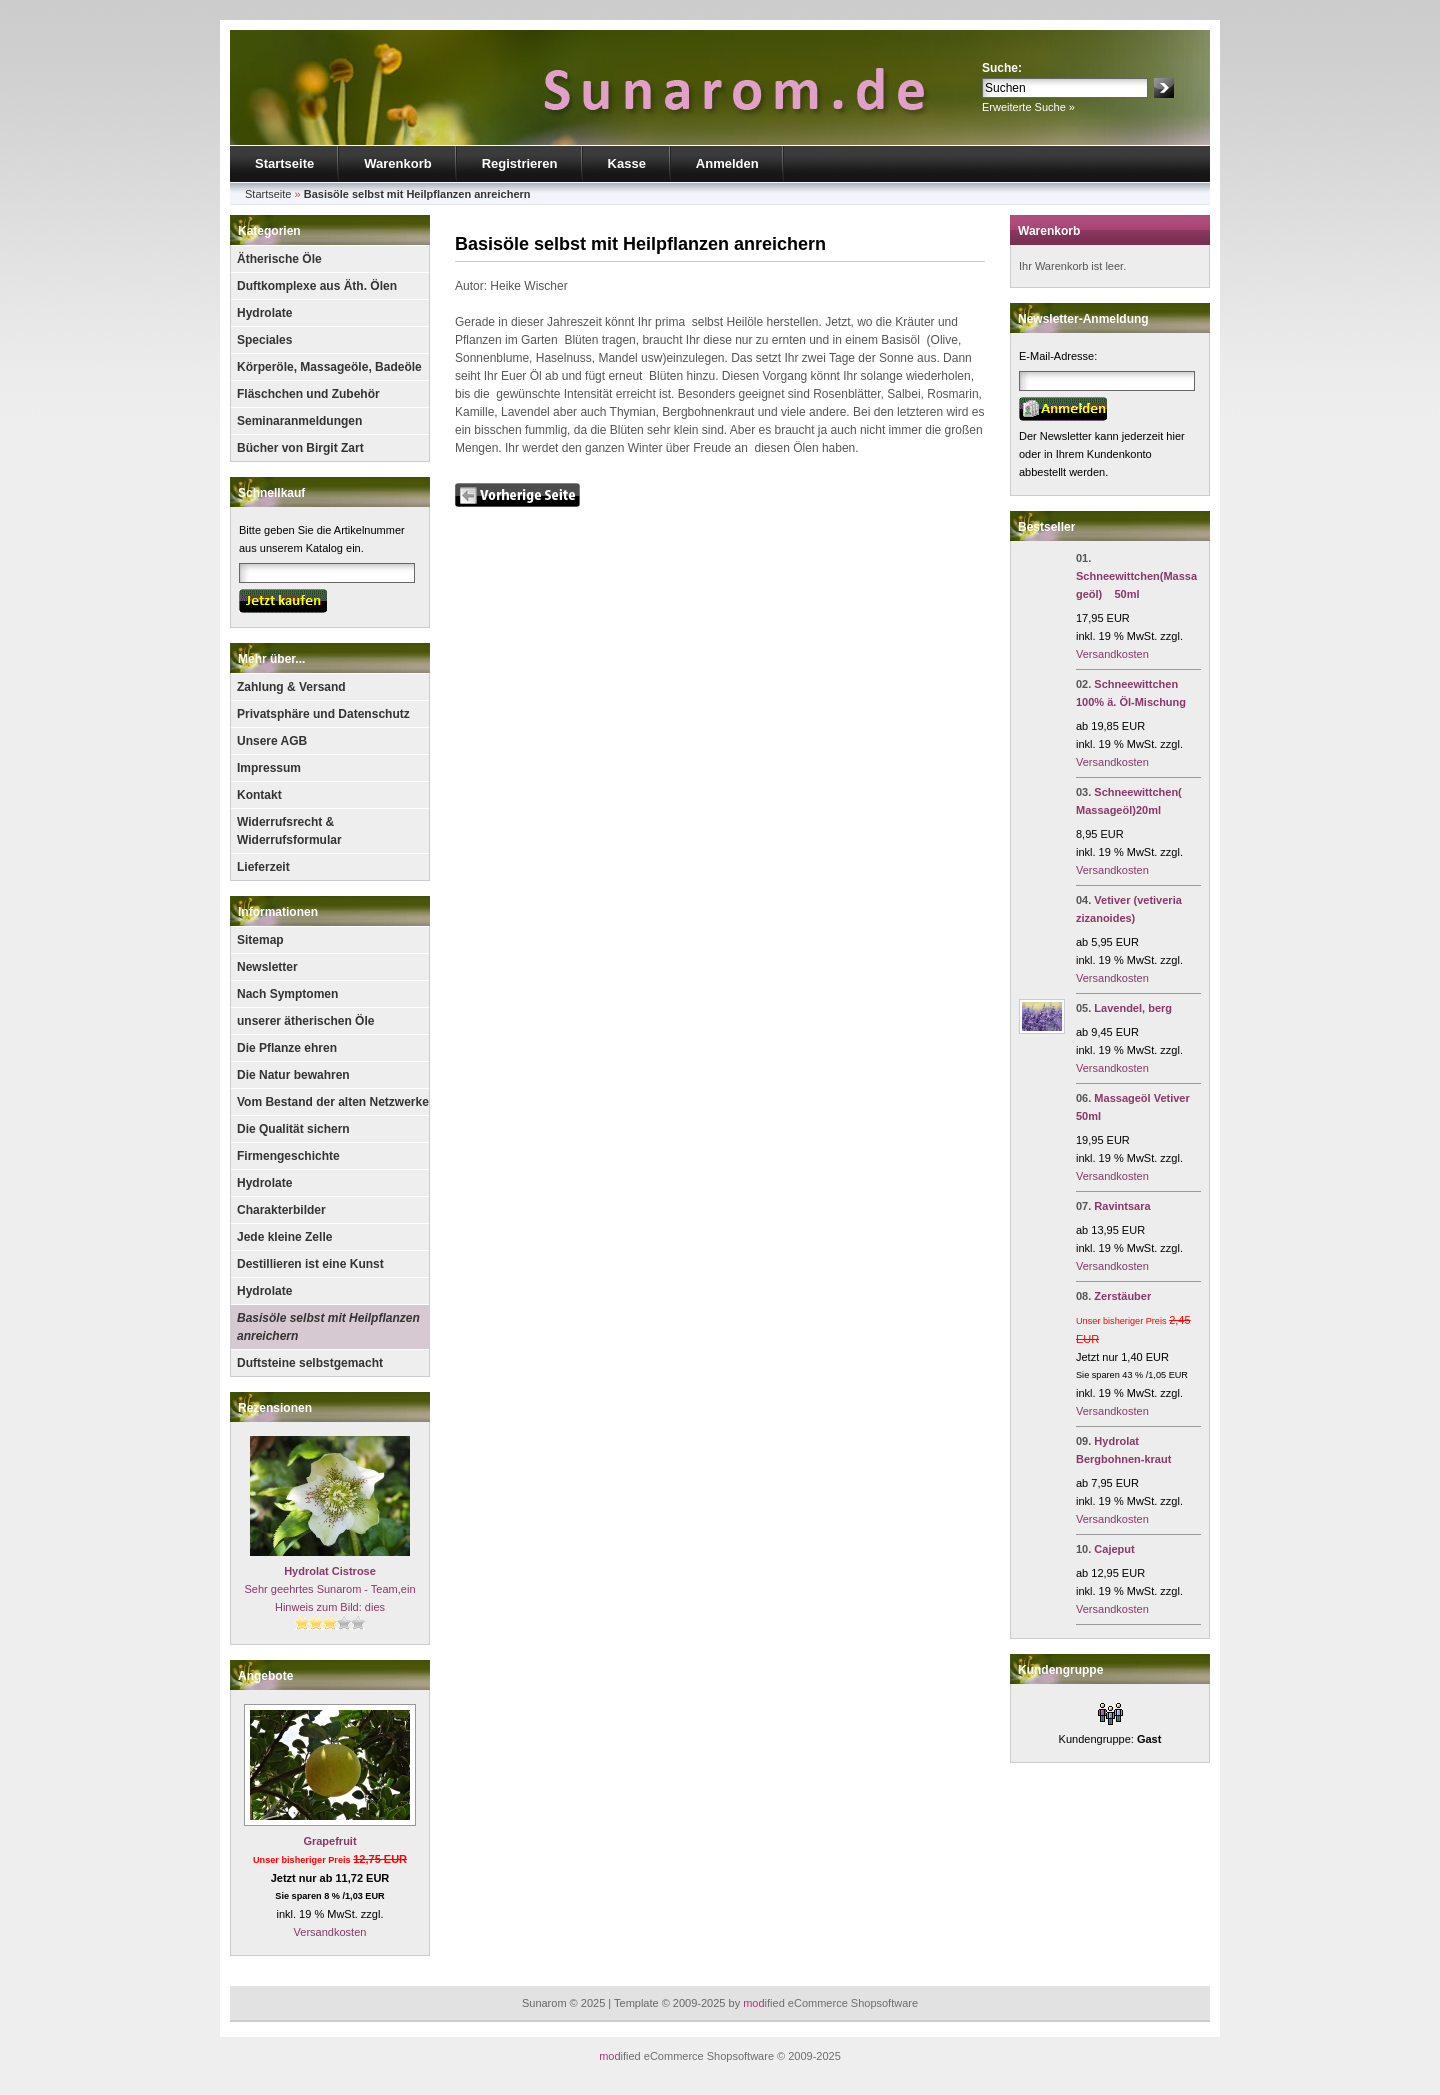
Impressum (269, 768)
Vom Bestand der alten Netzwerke (333, 1102)
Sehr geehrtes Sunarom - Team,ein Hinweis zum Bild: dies (330, 1589)
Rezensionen (275, 1408)
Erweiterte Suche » (1028, 107)
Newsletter (267, 967)
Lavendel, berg (1133, 1008)
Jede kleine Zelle (284, 1237)
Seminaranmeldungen (299, 421)
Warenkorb (397, 163)
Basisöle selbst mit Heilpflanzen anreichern (328, 1327)
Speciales (264, 340)
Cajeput (1114, 1549)
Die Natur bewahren (293, 1075)
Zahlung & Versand (291, 687)
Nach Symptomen (287, 994)
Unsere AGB (272, 741)
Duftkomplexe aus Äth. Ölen (317, 286)
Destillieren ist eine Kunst (310, 1264)
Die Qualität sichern (293, 1129)
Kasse (627, 163)
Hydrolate (264, 313)
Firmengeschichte (288, 1156)
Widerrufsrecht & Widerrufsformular (289, 831)
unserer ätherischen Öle (305, 1021)
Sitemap (260, 940)
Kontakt (259, 795)
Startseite (284, 163)
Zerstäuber (1122, 1296)
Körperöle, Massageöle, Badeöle (329, 367)
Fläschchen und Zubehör (308, 394)
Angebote (265, 1676)
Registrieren (520, 163)
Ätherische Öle (279, 259)
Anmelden (727, 163)
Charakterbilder (281, 1210)
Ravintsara (1122, 1206)
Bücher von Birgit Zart (300, 448)
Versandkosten (330, 1932)
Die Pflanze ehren (287, 1048)
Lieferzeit (263, 867)
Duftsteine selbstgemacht (310, 1363)
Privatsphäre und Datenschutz (323, 714)
